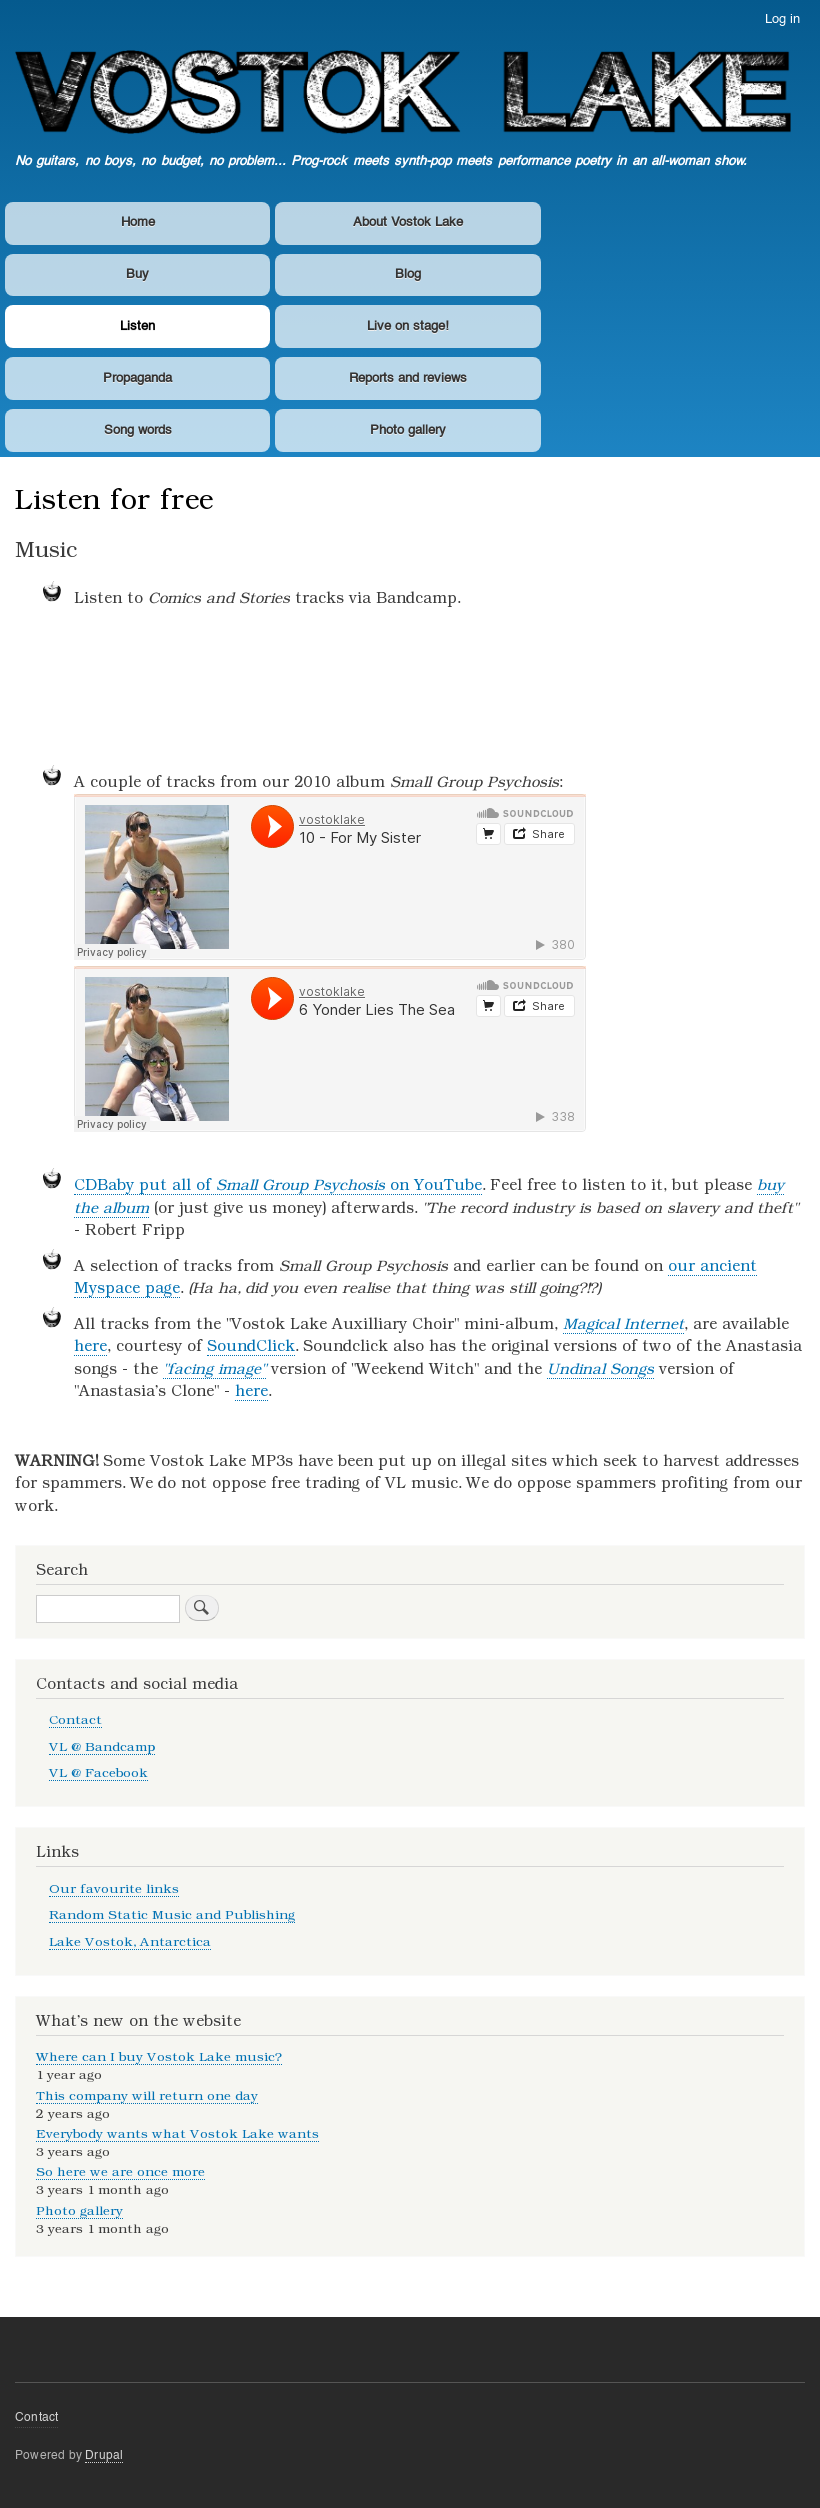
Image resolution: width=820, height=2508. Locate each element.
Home (138, 222)
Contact (75, 1719)
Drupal (104, 2456)
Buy (137, 274)
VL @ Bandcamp (102, 1746)
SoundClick (251, 1346)
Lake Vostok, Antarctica (130, 1941)
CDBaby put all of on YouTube (278, 1185)
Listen (137, 326)
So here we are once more (120, 2171)
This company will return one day (147, 2095)
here (90, 1346)
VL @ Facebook (98, 1772)
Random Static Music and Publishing (172, 1914)
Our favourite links (114, 1888)
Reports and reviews (408, 378)
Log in (782, 19)
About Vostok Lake (408, 222)
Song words (138, 430)
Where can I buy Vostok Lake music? (159, 2056)
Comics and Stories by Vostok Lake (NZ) (439, 692)
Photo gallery (408, 430)
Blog (408, 274)
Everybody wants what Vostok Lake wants (177, 2133)
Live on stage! (408, 326)
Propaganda (137, 378)
